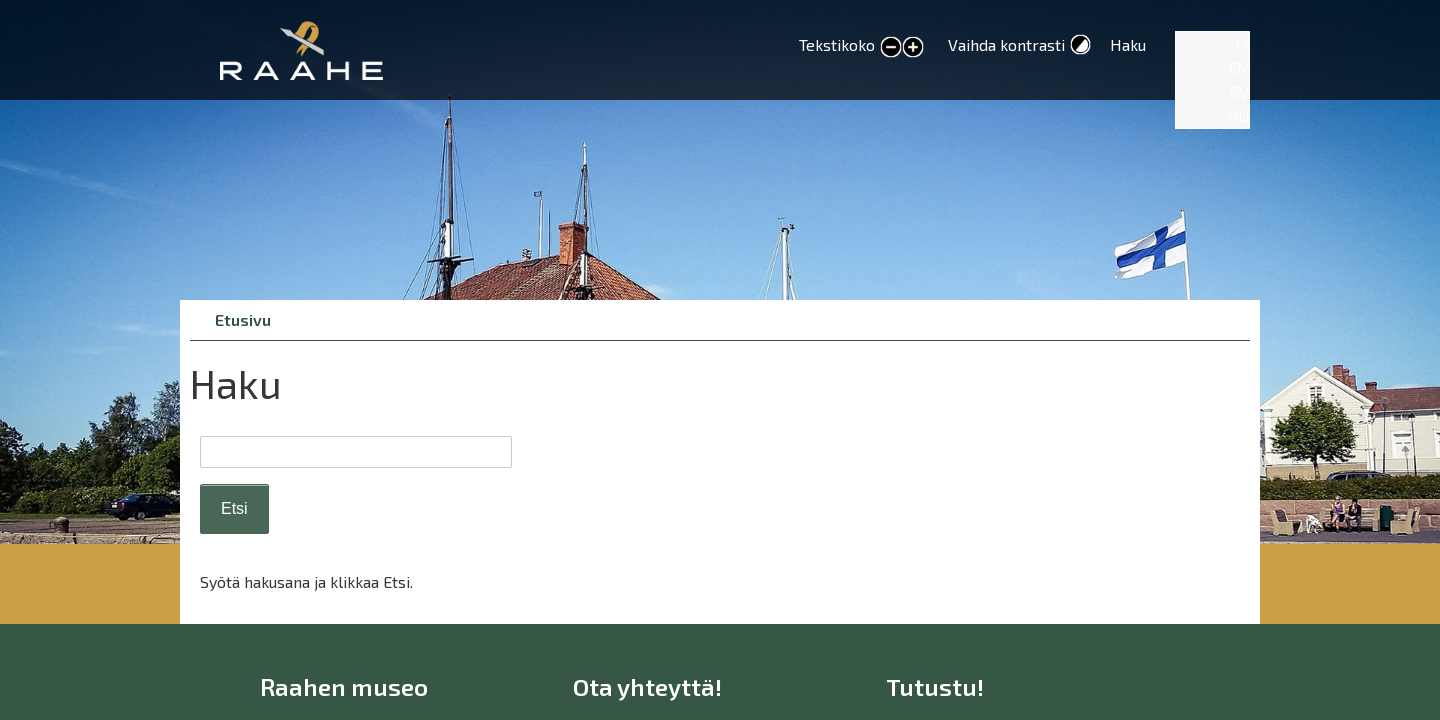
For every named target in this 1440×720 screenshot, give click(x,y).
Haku (1128, 44)
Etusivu (243, 319)
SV (1239, 91)
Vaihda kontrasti (1006, 44)
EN (1238, 67)
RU (1238, 115)
